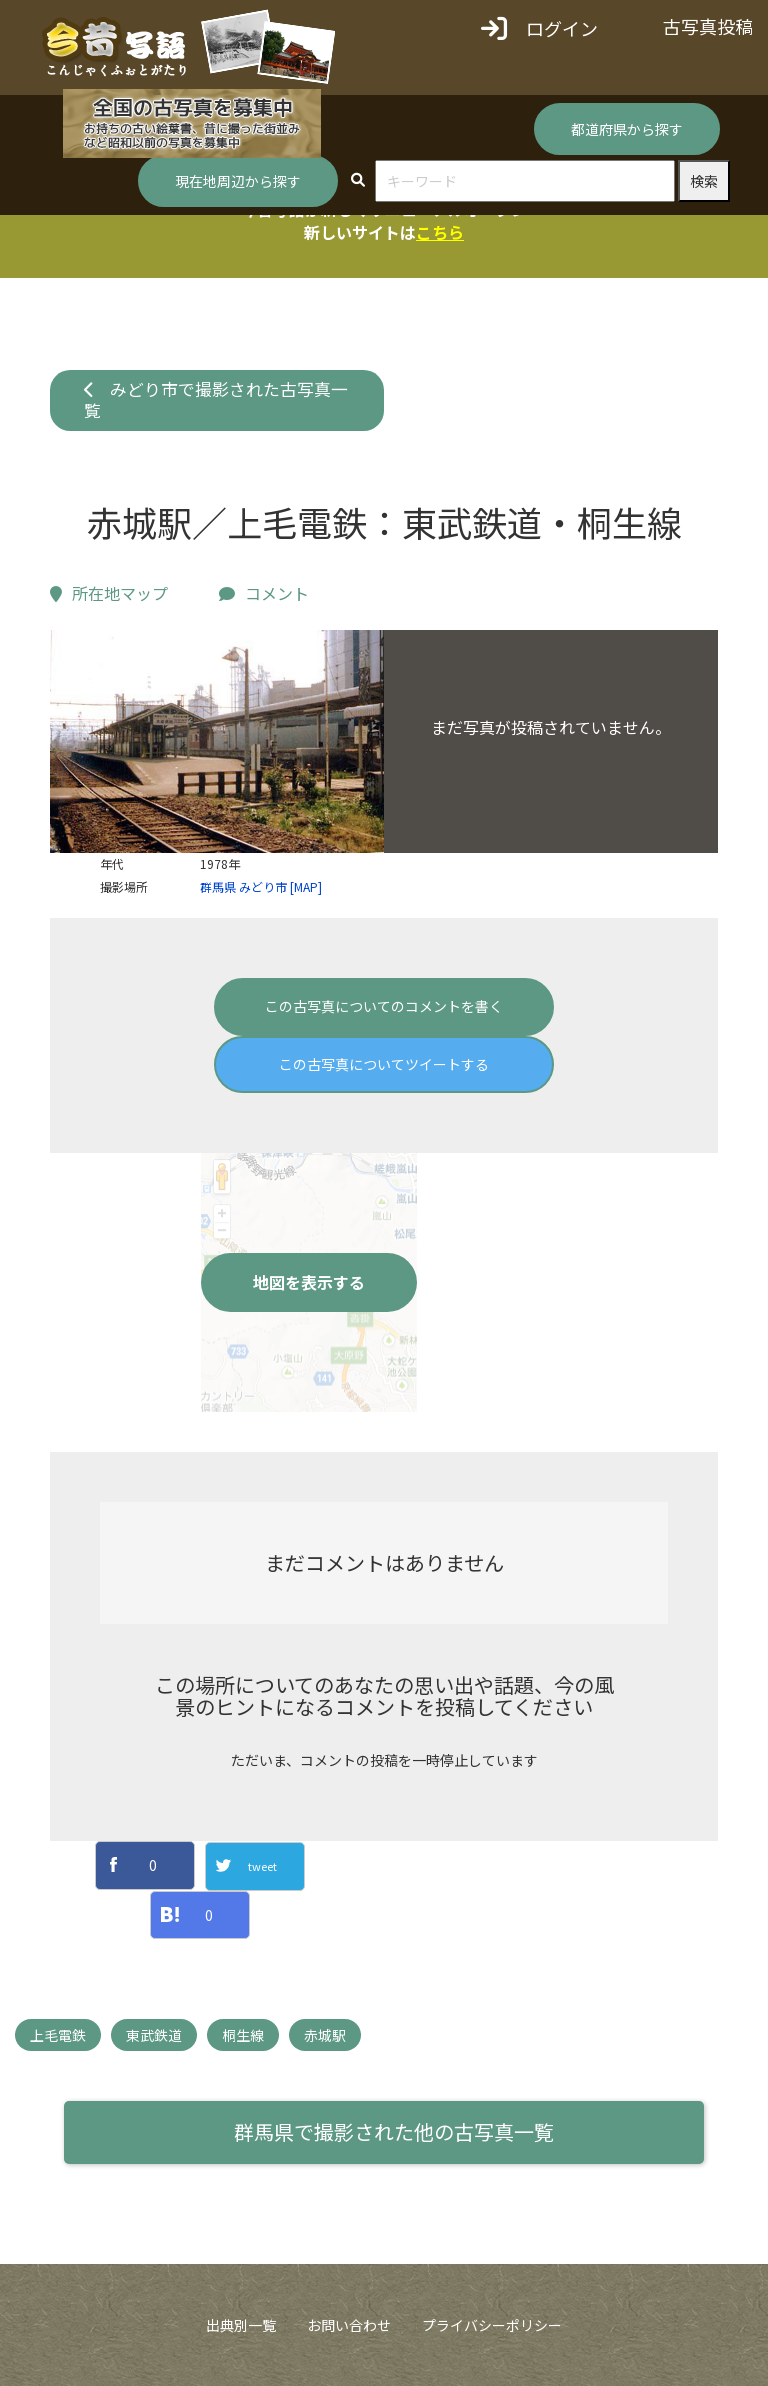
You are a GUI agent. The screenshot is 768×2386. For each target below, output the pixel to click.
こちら (440, 232)
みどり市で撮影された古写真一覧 (216, 400)
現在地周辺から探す (238, 181)
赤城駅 (325, 2035)
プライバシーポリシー (492, 2325)
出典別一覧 (241, 2325)
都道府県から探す (627, 129)
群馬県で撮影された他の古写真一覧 (394, 2131)
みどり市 (263, 886)
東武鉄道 (154, 2035)
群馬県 (218, 886)
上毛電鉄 (58, 2035)
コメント (264, 593)
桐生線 (243, 2035)
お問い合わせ (349, 2325)
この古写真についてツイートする (384, 1064)
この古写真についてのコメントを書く (384, 1006)
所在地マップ (109, 593)
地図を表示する (309, 1282)
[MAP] (306, 886)
